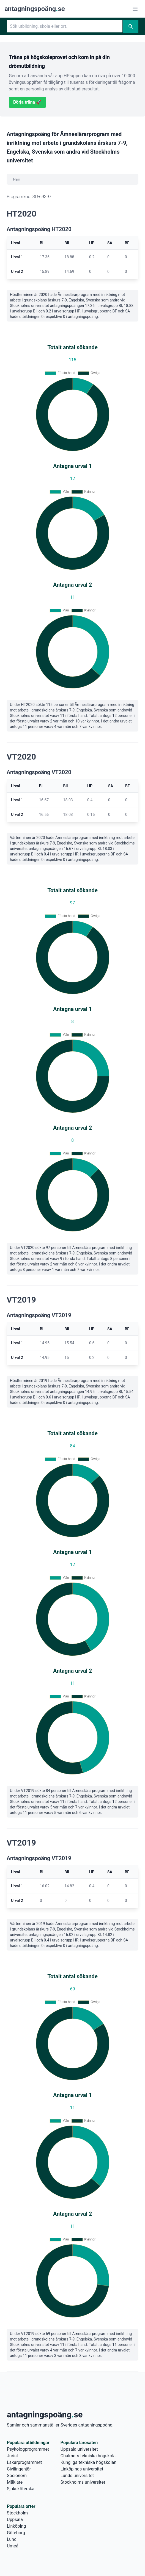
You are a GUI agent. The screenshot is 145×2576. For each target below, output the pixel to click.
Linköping (16, 2526)
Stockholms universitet (83, 2482)
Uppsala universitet (79, 2449)
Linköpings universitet (82, 2469)
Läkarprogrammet (24, 2462)
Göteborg (16, 2532)
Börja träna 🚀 (27, 102)
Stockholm (17, 2513)
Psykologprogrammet (28, 2449)
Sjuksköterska (20, 2488)
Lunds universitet (77, 2475)
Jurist (12, 2455)
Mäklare (15, 2482)
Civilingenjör (19, 2469)
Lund (12, 2539)
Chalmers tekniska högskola (88, 2455)
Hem (16, 179)
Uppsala (15, 2519)
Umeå (12, 2546)
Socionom (17, 2475)
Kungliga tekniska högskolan (88, 2462)
